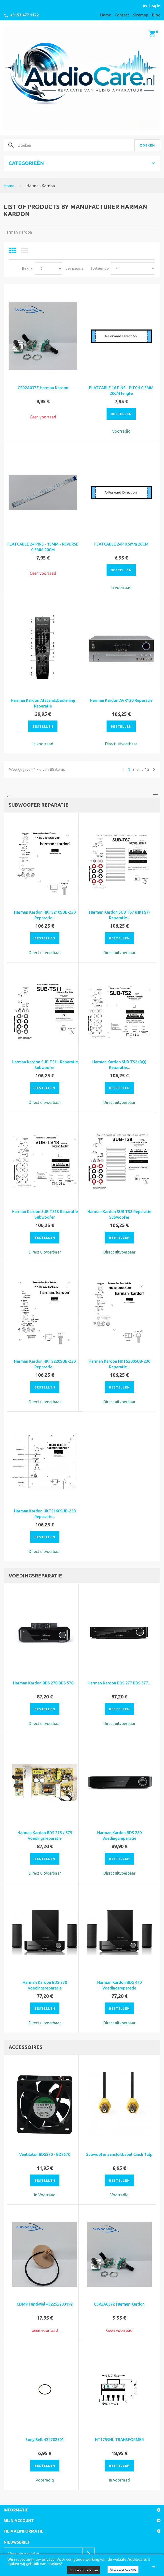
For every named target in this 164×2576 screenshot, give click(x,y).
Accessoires (25, 2047)
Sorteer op (100, 268)
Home (9, 186)
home (105, 15)
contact (122, 15)
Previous (7, 793)
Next (156, 793)
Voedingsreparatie (35, 1575)
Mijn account (19, 2520)
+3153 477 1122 (24, 15)
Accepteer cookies (123, 2569)
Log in (154, 6)
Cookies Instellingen (83, 2570)
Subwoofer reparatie (38, 805)
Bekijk (27, 268)
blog (156, 15)
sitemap (140, 15)
